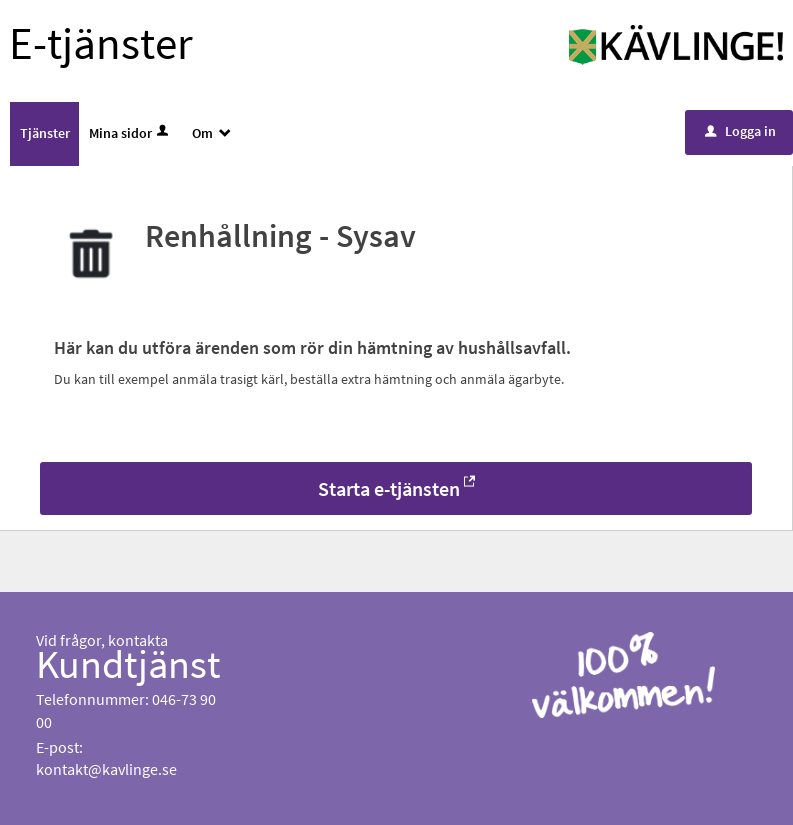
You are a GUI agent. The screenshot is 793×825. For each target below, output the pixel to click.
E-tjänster (101, 43)
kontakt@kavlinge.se (106, 769)
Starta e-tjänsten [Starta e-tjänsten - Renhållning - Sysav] (389, 488)
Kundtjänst (128, 664)
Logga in (740, 131)
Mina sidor (130, 133)
